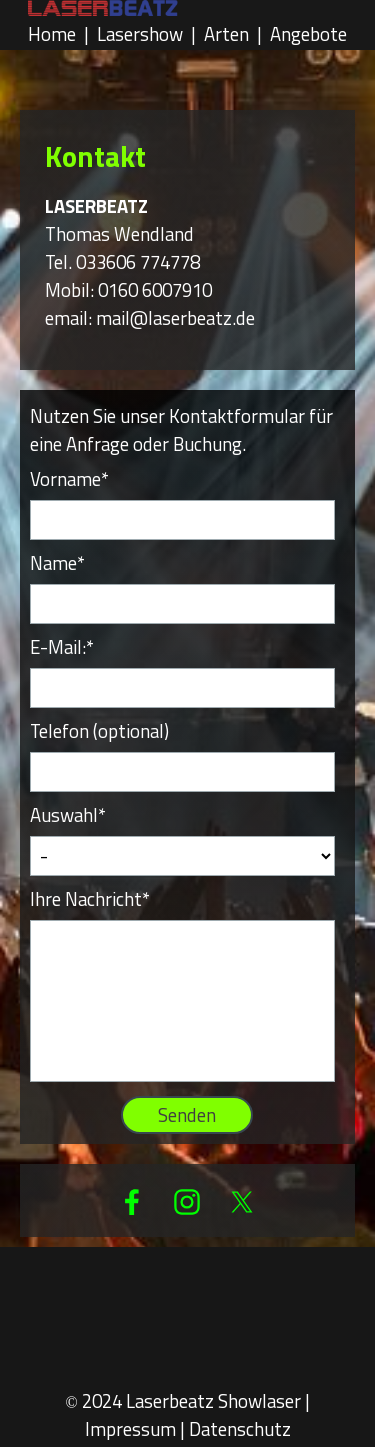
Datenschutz (240, 1429)
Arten (226, 34)
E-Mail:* (62, 647)
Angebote (308, 34)
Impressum (130, 1429)
